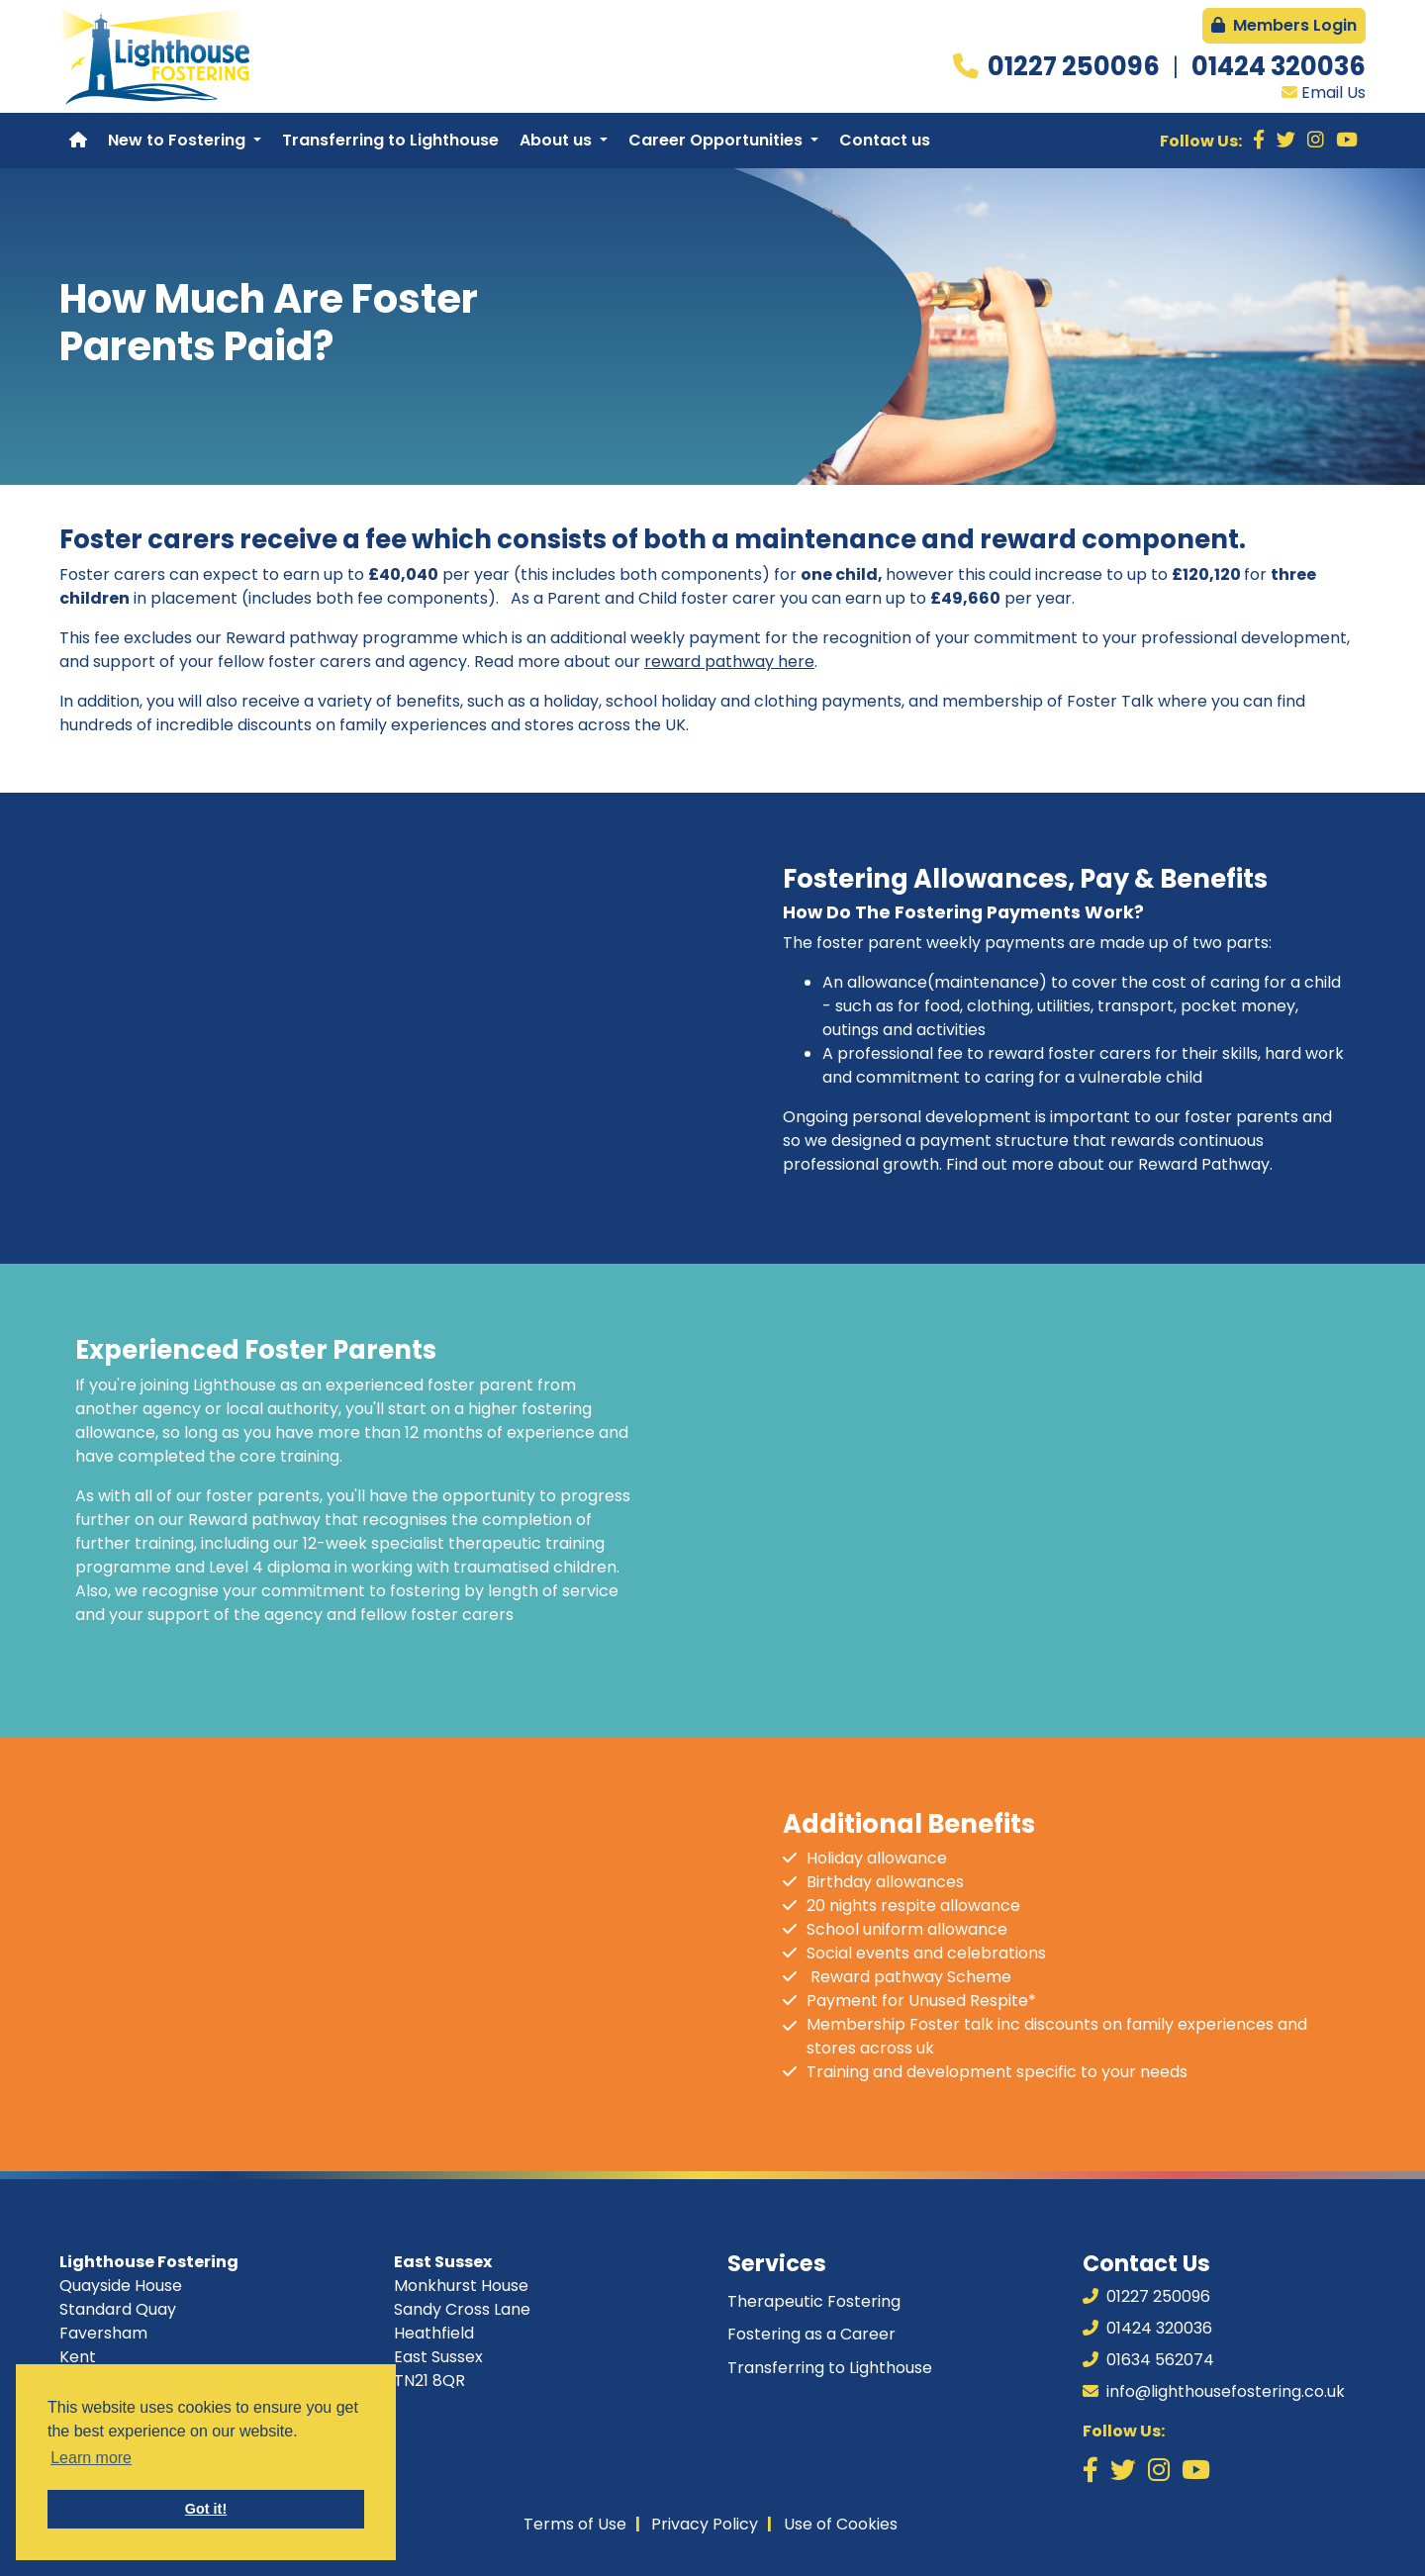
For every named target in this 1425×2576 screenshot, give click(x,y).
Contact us (884, 140)
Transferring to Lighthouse (390, 140)
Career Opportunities (717, 140)
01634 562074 (1148, 2359)
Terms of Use (574, 2524)
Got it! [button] (206, 2509)
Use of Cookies (841, 2524)
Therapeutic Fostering (814, 2301)
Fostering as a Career (811, 2334)
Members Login (1284, 25)
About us (558, 140)
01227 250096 (1076, 66)
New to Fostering (178, 140)
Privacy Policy (704, 2524)
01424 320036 (1278, 66)
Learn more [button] (91, 2457)
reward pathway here (729, 661)
